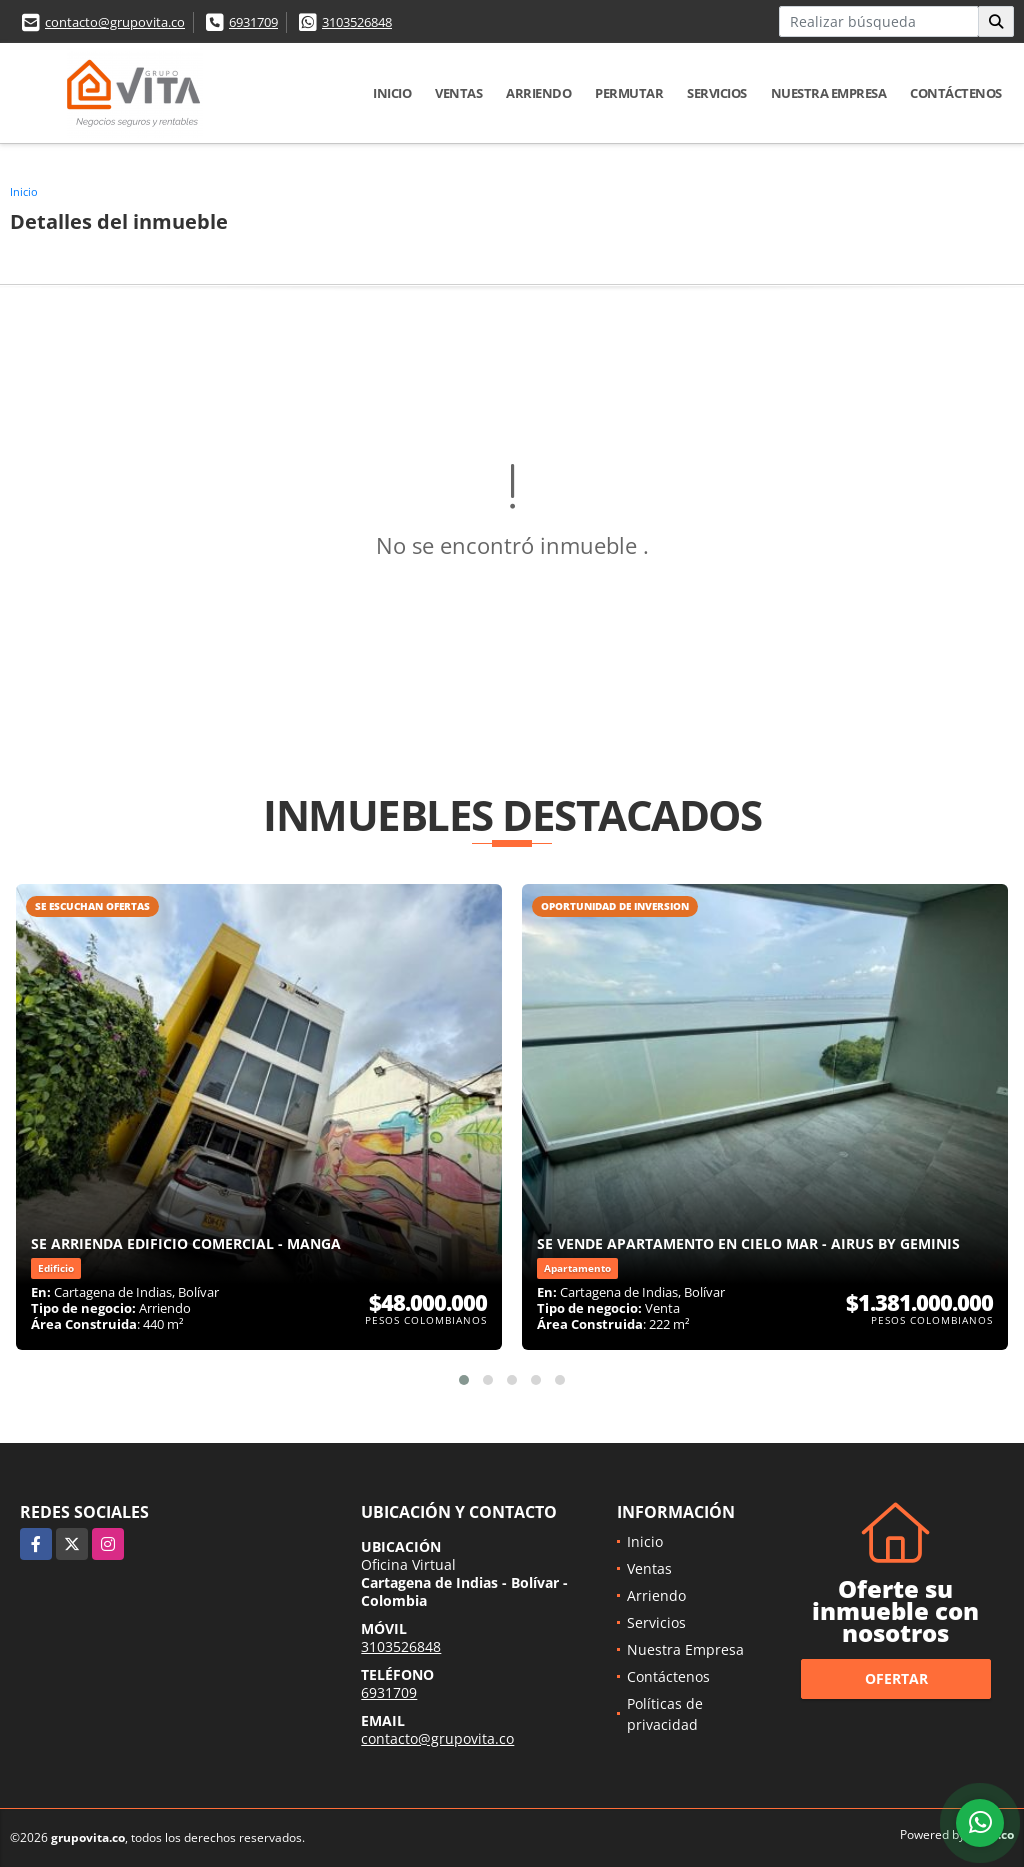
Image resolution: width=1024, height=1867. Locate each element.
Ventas (458, 93)
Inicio (392, 93)
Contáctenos (956, 93)
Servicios (717, 93)
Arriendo (538, 93)
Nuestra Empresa (829, 93)
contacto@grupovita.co (115, 22)
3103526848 (357, 22)
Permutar (629, 93)
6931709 (253, 22)
